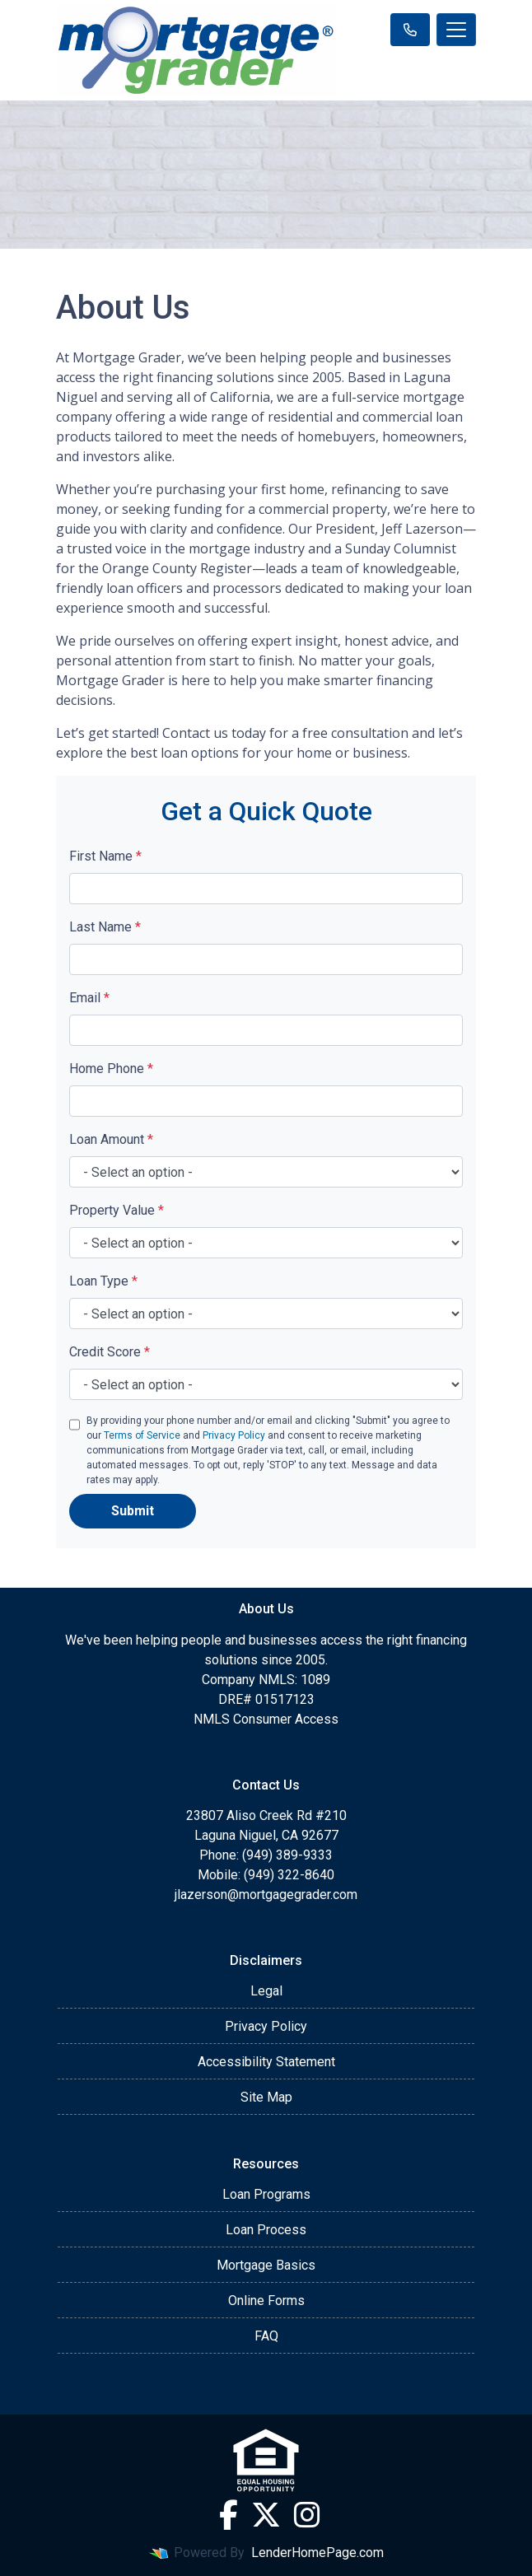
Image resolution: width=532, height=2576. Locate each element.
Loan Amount (111, 1139)
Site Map (266, 2097)
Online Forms (266, 2300)
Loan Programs (266, 2194)
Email (89, 998)
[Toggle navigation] (456, 29)
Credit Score (109, 1352)
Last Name (105, 927)
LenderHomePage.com (317, 2552)
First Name (105, 856)
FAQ (266, 2336)
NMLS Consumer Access (266, 1719)
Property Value (116, 1210)
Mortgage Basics (266, 2265)
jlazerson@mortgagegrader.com (266, 1894)
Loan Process (266, 2230)
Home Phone (111, 1068)
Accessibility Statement (266, 2062)
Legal (266, 1991)
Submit (132, 1511)
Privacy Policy (234, 1435)
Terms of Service (142, 1435)
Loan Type (103, 1281)
